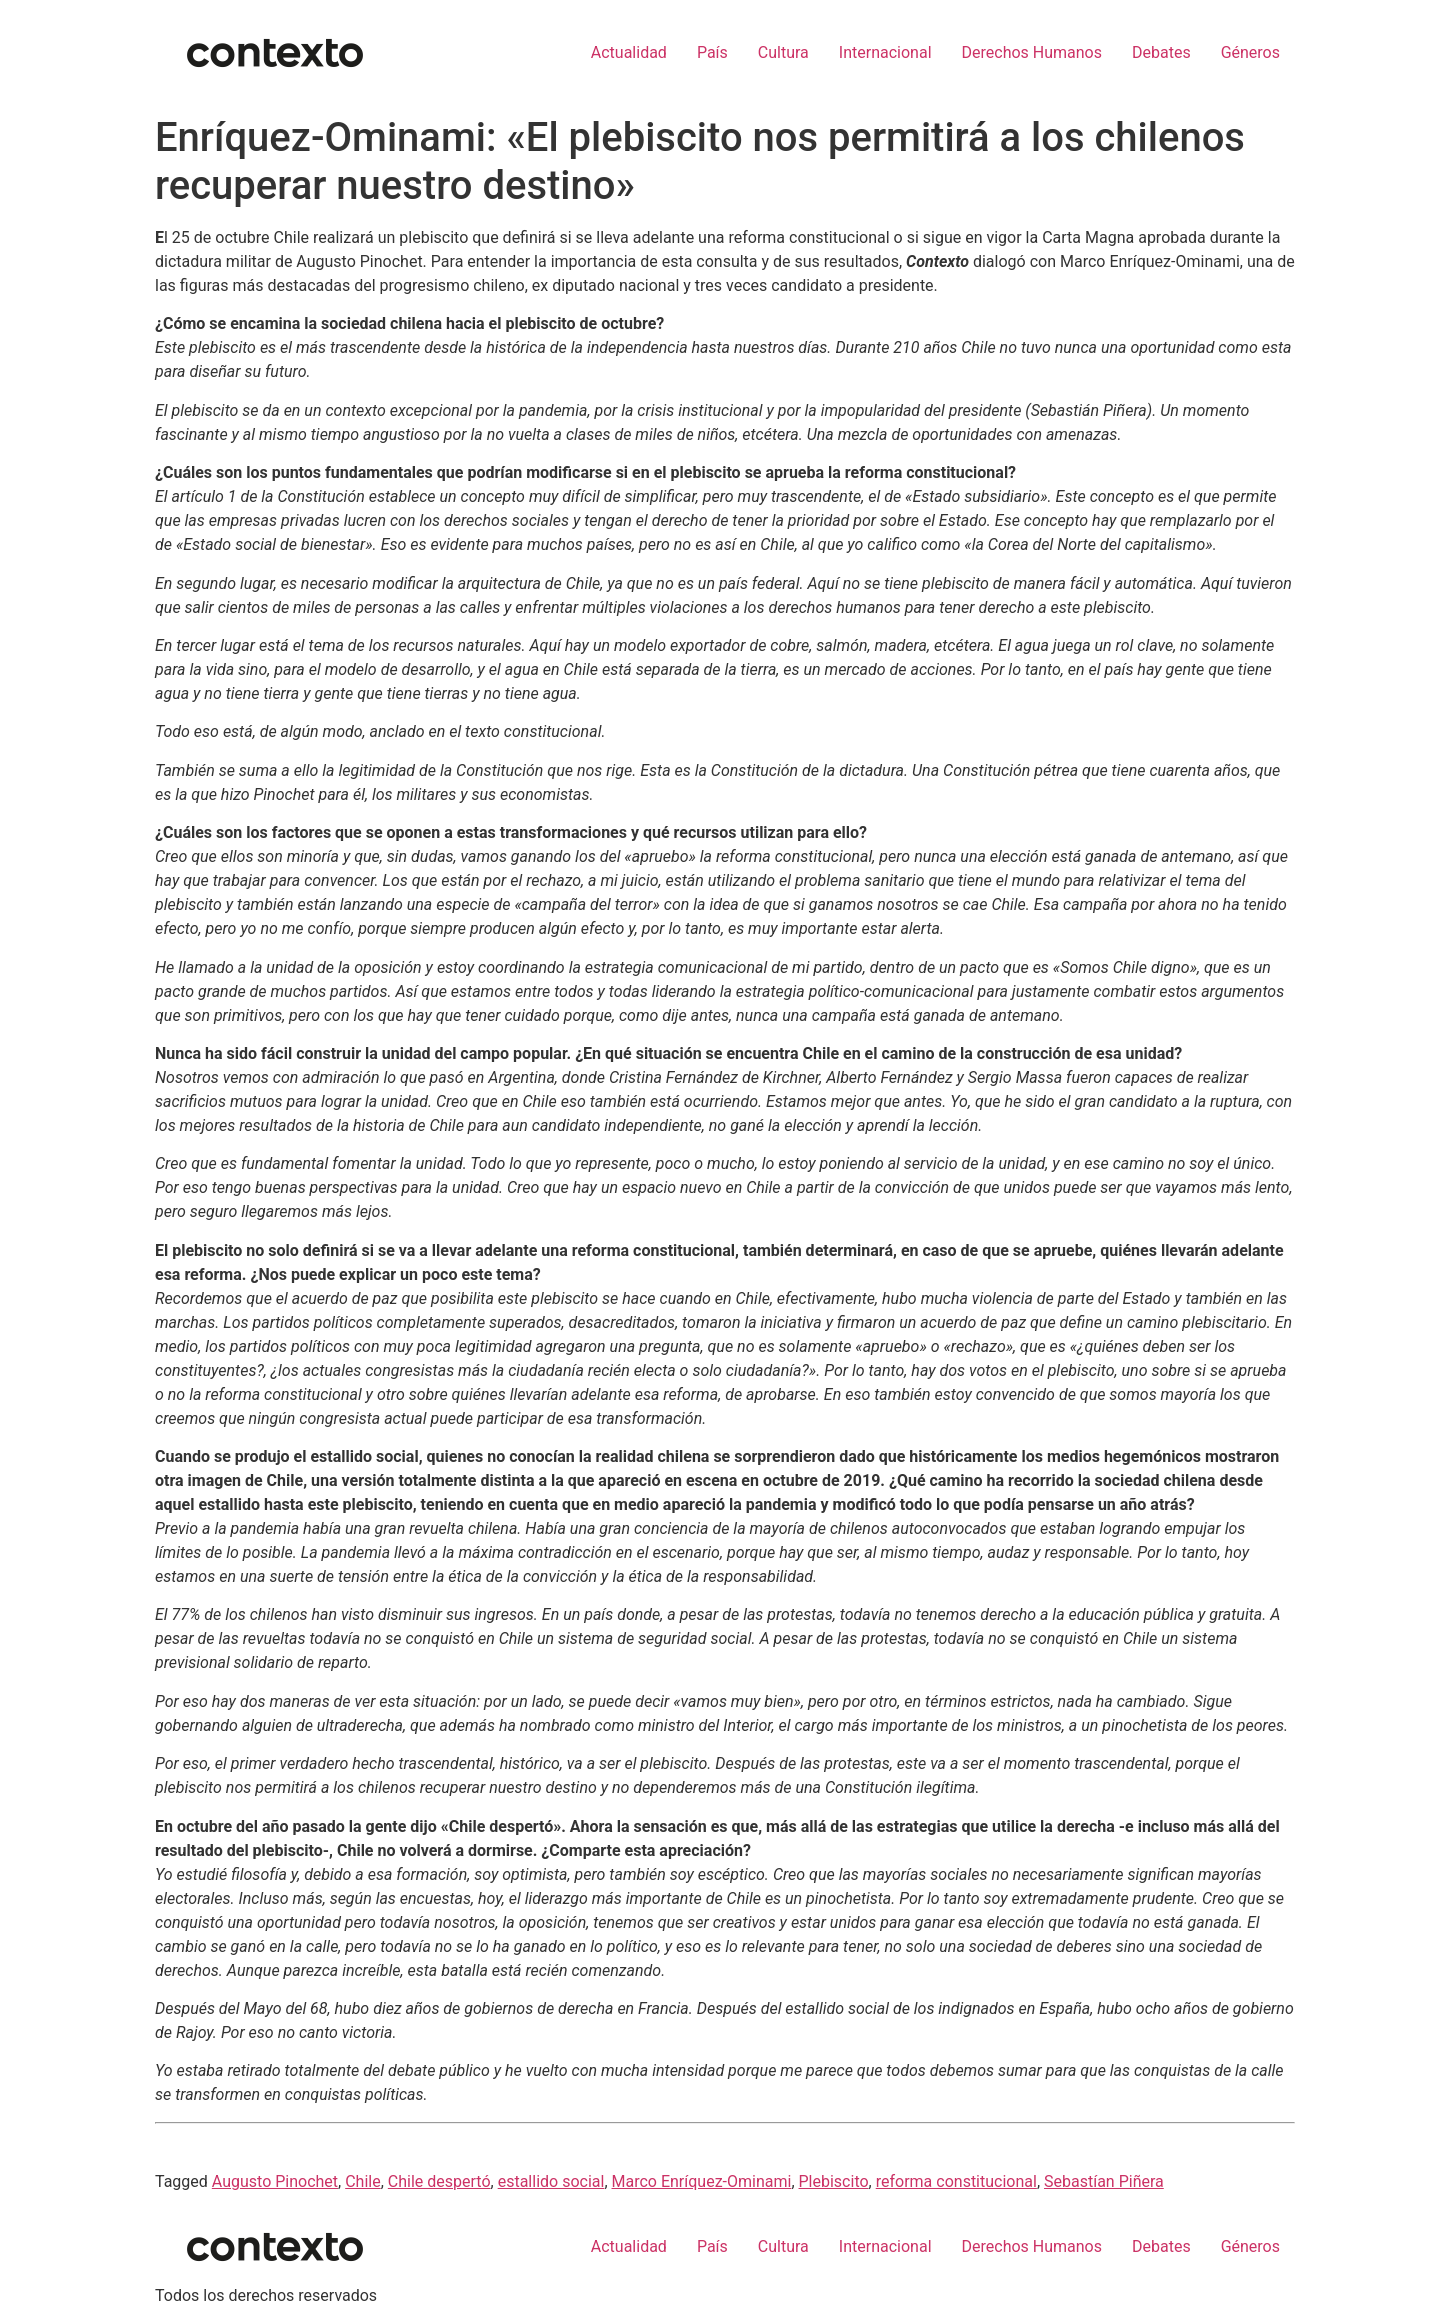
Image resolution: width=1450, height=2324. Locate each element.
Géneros (1250, 52)
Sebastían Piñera (1104, 2181)
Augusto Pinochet (275, 2181)
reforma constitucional (956, 2181)
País (712, 52)
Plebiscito (834, 2181)
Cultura (783, 52)
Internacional (885, 52)
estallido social (551, 2181)
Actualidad (629, 52)
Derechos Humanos (1032, 52)
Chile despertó (439, 2181)
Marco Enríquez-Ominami (702, 2181)
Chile (363, 2181)
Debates (1161, 52)
